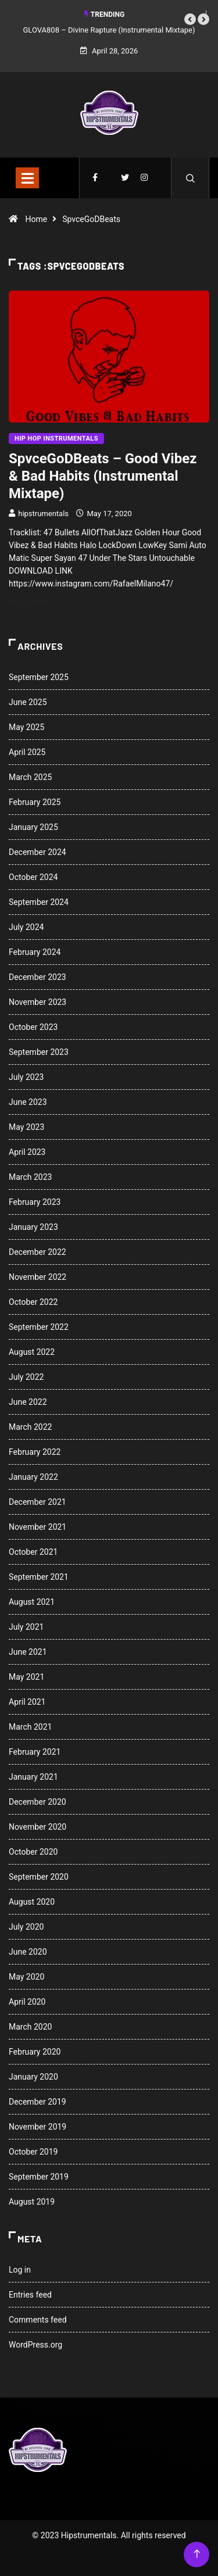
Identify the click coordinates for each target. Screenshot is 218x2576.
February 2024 (34, 952)
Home (36, 219)
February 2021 (34, 1751)
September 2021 (39, 1577)
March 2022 (30, 1427)
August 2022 (32, 1352)
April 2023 (27, 1152)
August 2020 (32, 1901)
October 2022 (33, 1302)
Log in (20, 2269)
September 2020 (39, 1876)
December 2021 (37, 1502)
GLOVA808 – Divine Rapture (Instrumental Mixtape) (109, 30)
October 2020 (33, 1851)
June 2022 (28, 1402)
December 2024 (37, 852)
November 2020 (37, 1826)
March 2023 (30, 1177)
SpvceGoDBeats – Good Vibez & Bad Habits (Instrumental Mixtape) (102, 476)
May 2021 (26, 1676)
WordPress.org (35, 2344)
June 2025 (28, 702)
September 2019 (39, 2176)
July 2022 (26, 1377)
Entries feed (30, 2294)
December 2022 (37, 1252)
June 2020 (28, 1951)
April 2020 (27, 2001)
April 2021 (27, 1701)
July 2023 (26, 1077)
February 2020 (34, 2051)
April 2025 (27, 752)
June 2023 (28, 1102)
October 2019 (33, 2151)
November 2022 (37, 1277)
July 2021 (26, 1627)
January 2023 (33, 1227)
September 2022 (39, 1327)
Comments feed (38, 2319)
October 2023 (33, 1027)
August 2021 (32, 1602)
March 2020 (30, 2026)
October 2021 (33, 1552)
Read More (36, 602)
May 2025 (26, 727)
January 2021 (33, 1776)
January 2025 (33, 827)
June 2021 (28, 1651)
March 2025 (30, 777)
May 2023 (26, 1127)
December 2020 (37, 1801)
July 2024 (26, 927)
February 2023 (34, 1202)
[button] (190, 19)
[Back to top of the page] (196, 2554)
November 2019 (37, 2126)
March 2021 (30, 1726)
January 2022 (33, 1477)
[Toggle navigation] (27, 178)
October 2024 (33, 877)
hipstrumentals (43, 513)
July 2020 (26, 1926)
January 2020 (33, 2076)
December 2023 (37, 977)
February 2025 (34, 802)
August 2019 (32, 2201)
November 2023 (37, 1002)
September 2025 (39, 677)
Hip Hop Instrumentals (56, 438)
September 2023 (39, 1052)
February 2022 (34, 1452)
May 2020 (26, 1976)
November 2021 (37, 1527)
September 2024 (39, 902)
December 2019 (37, 2101)
